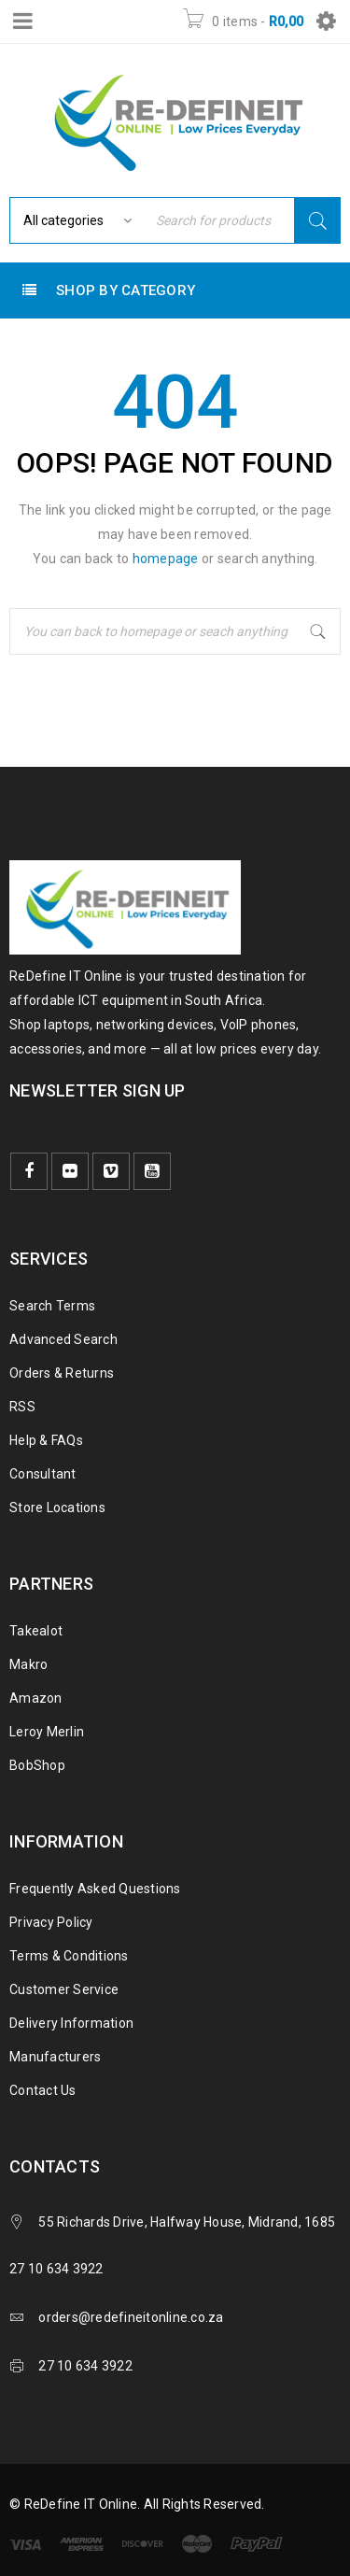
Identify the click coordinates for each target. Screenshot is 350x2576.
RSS (22, 1406)
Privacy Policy (51, 1922)
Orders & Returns (61, 1373)
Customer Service (64, 1989)
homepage (166, 558)
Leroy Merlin (46, 1731)
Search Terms (52, 1305)
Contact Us (43, 2090)
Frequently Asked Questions (95, 1888)
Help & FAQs (46, 1440)
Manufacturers (55, 2056)
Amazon (36, 1698)
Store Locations (57, 1507)
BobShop (37, 1765)
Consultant (43, 1473)
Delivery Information (71, 2023)
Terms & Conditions (69, 1955)
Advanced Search (63, 1339)
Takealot (36, 1630)
